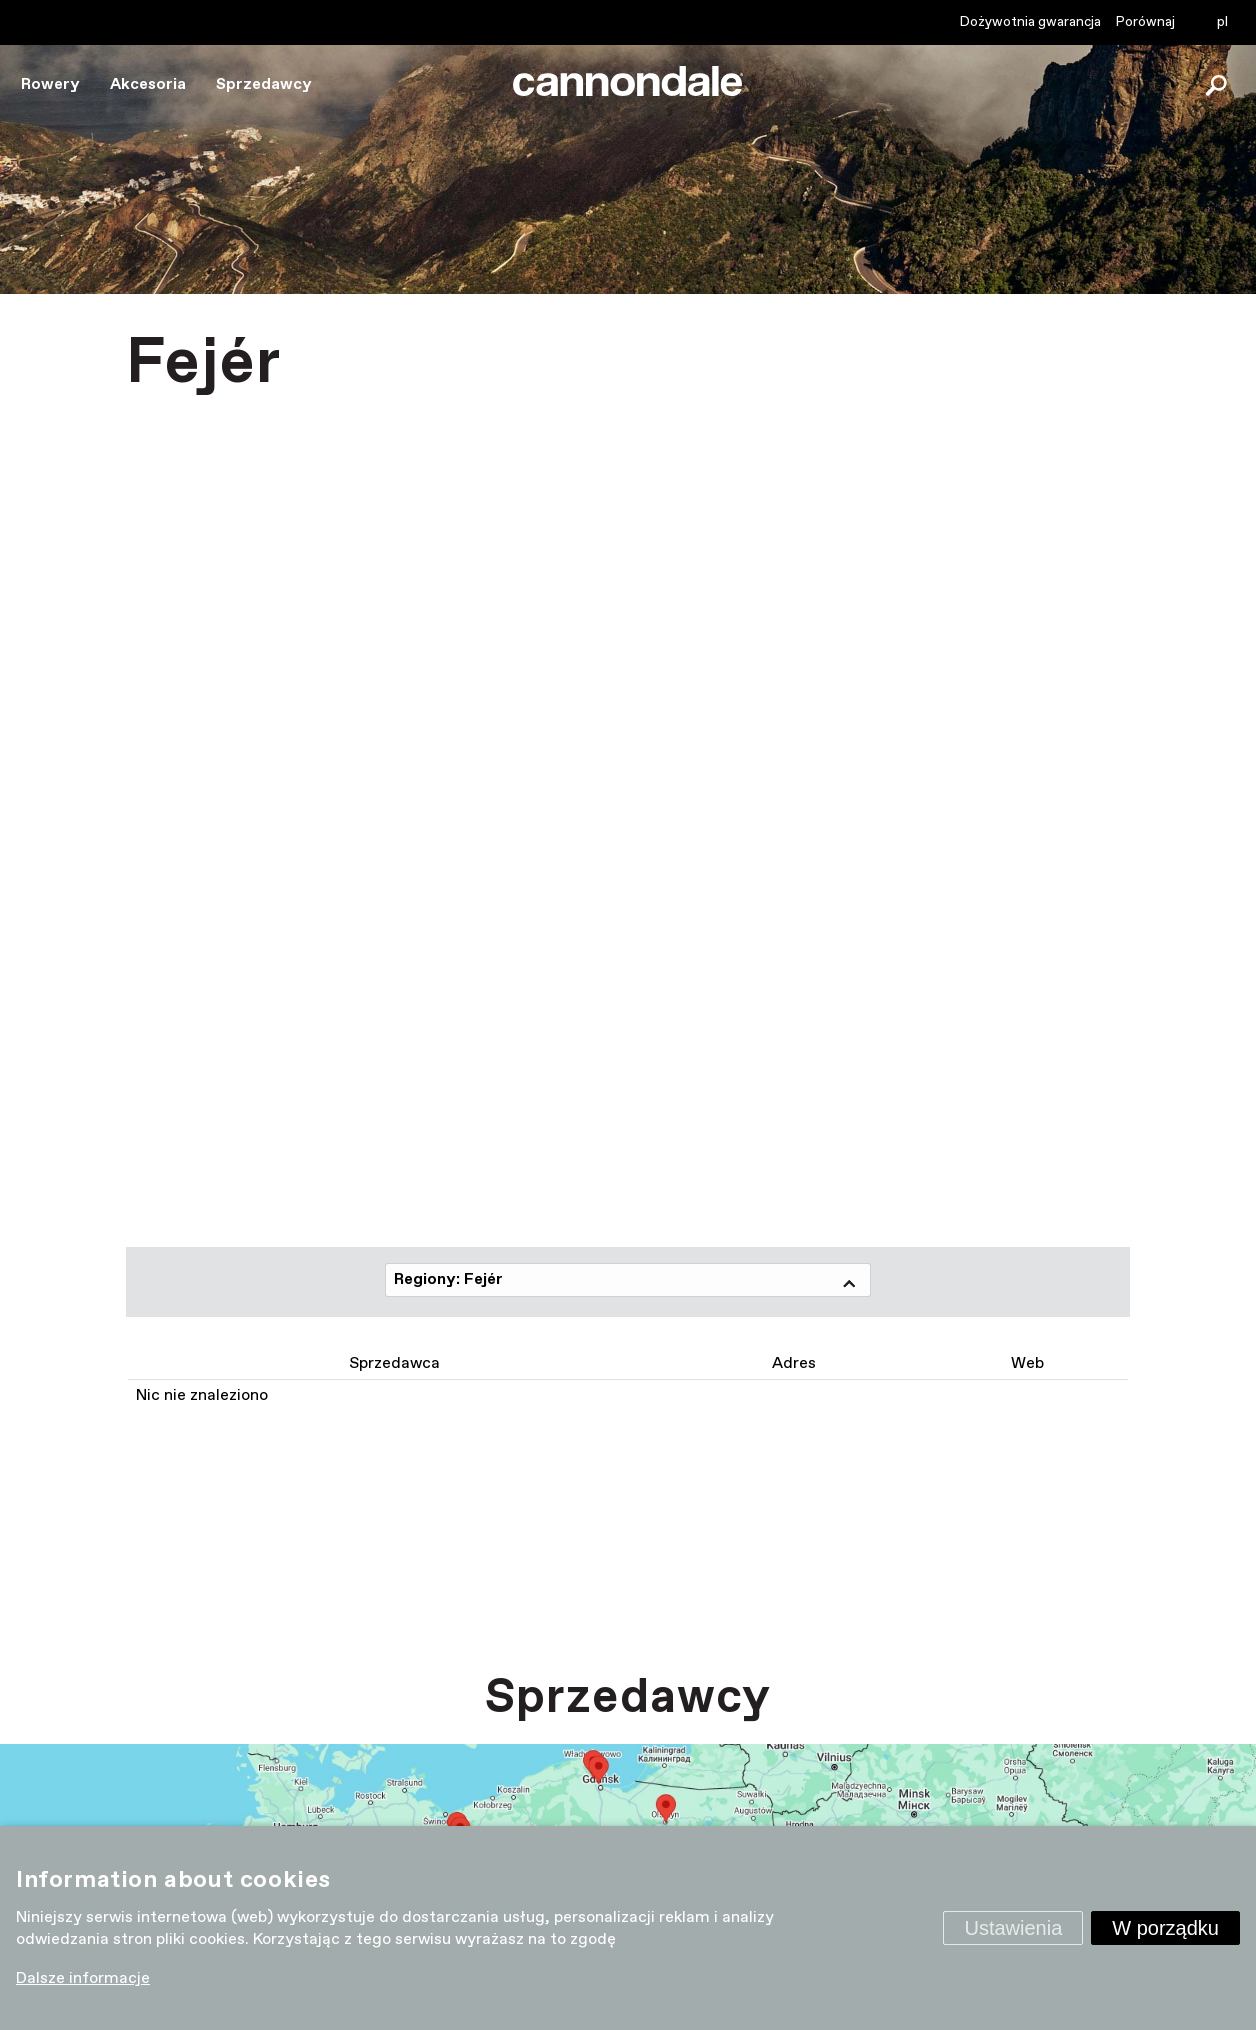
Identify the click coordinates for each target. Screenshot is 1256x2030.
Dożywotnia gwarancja (1030, 22)
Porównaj (1145, 22)
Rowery (50, 84)
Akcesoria (148, 84)
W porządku (1165, 1928)
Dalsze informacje (83, 1978)
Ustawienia (1013, 1928)
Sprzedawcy (264, 84)
